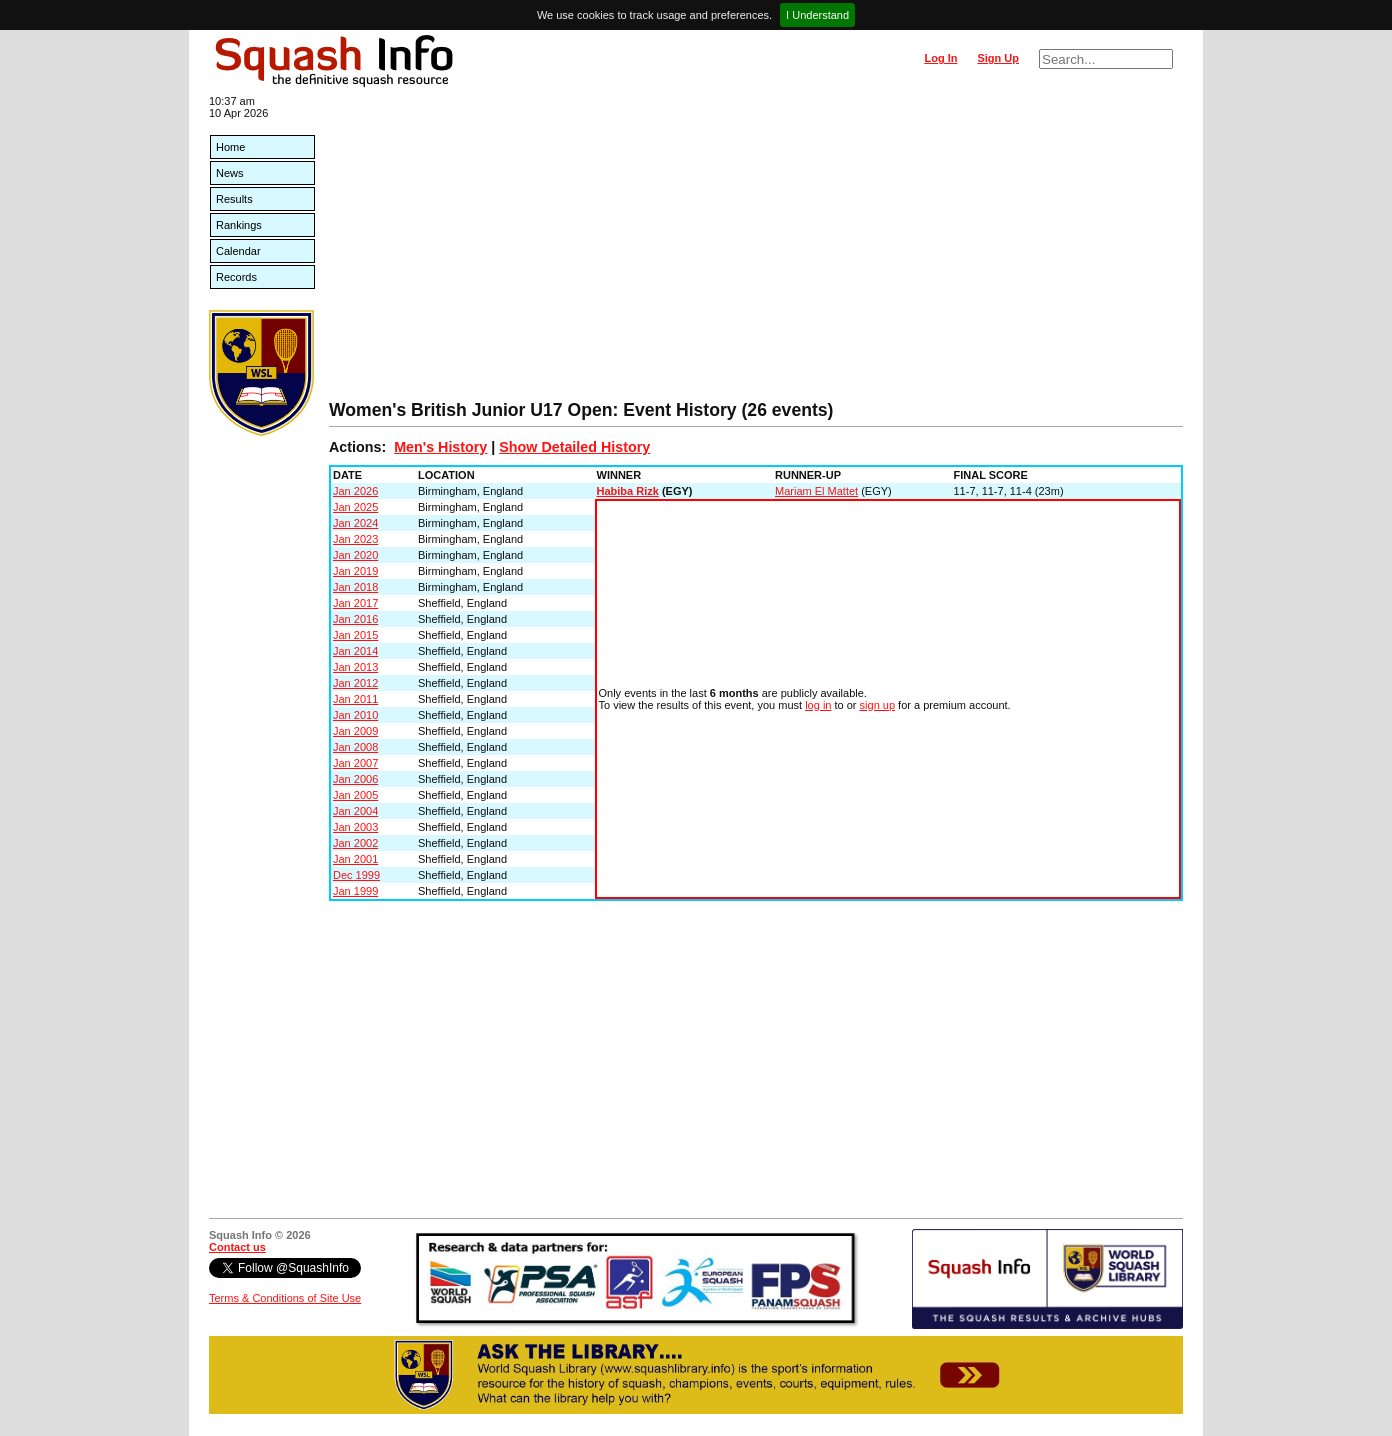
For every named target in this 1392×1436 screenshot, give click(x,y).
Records (236, 277)
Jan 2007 (355, 763)
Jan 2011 (355, 699)
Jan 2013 (355, 667)
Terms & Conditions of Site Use (285, 1298)
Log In (940, 58)
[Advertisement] (756, 250)
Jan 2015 (355, 635)
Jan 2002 (355, 843)
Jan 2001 (355, 859)
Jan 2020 (355, 555)
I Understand (817, 15)
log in (818, 705)
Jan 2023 (355, 539)
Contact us (237, 1247)
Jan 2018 (355, 587)
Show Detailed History (574, 447)
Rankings (239, 225)
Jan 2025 (355, 507)
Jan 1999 (355, 891)
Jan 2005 (355, 795)
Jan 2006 (355, 779)
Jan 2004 (355, 811)
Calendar (238, 251)
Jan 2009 (355, 731)
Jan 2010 (355, 715)
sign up (877, 705)
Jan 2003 (355, 827)
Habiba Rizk (628, 491)
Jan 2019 (355, 571)
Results (234, 199)
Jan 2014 (355, 651)
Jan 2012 (355, 683)
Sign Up (998, 58)
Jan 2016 (355, 619)
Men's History (440, 447)
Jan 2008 (355, 747)
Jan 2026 (355, 491)
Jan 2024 (355, 523)
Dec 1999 (356, 875)
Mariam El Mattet (816, 491)
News (230, 173)
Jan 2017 (355, 603)
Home (230, 147)
